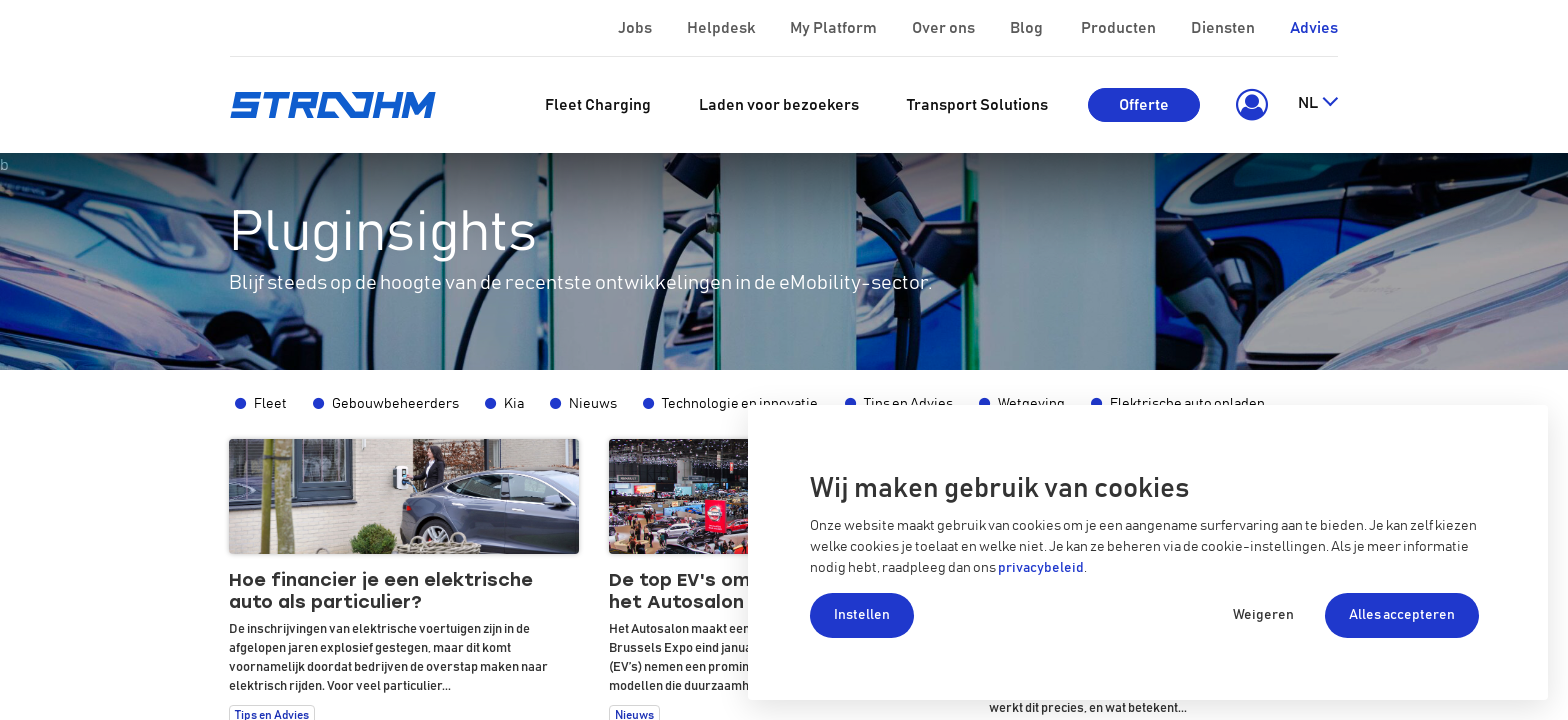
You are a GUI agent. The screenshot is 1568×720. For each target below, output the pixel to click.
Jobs (636, 28)
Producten (1120, 28)
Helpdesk (722, 28)
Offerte (1144, 105)
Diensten (1224, 28)
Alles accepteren (1402, 615)
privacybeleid (1041, 568)
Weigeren (1263, 615)
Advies (1314, 28)
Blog (1028, 28)
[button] (1248, 105)
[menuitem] (598, 105)
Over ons (945, 28)
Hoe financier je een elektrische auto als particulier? (381, 591)
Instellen (862, 615)
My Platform (833, 28)
